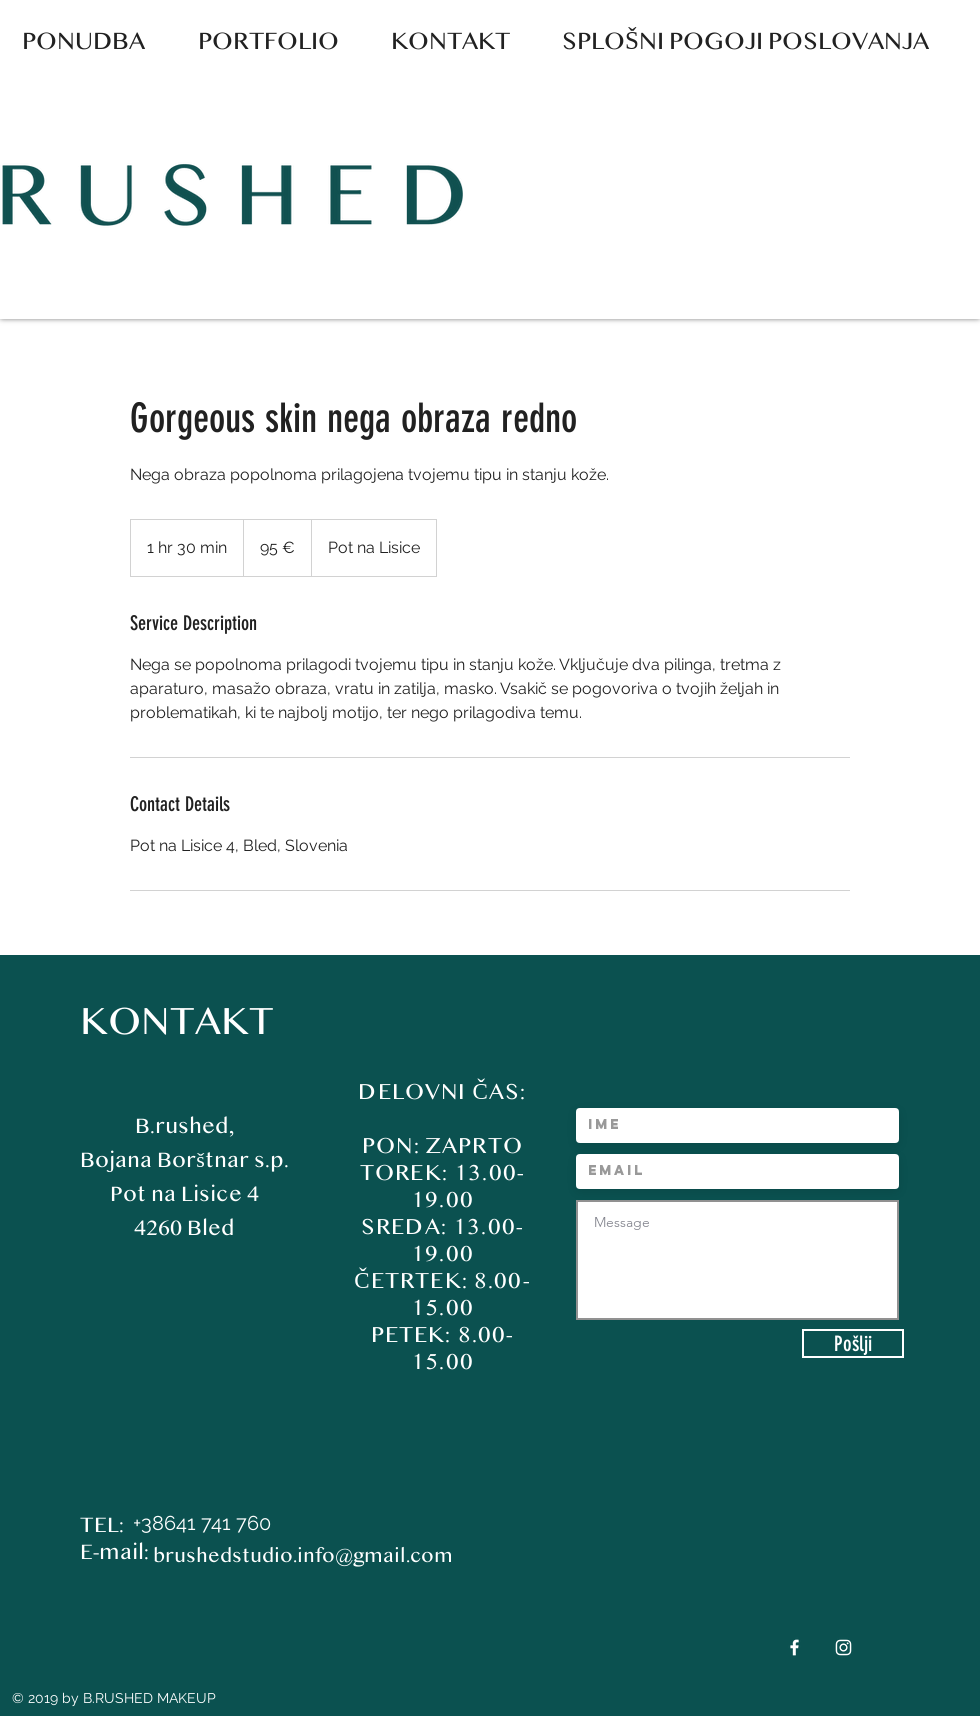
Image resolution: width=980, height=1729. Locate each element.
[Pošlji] (853, 1343)
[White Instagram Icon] (843, 1647)
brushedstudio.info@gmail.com (303, 1556)
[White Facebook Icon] (794, 1647)
